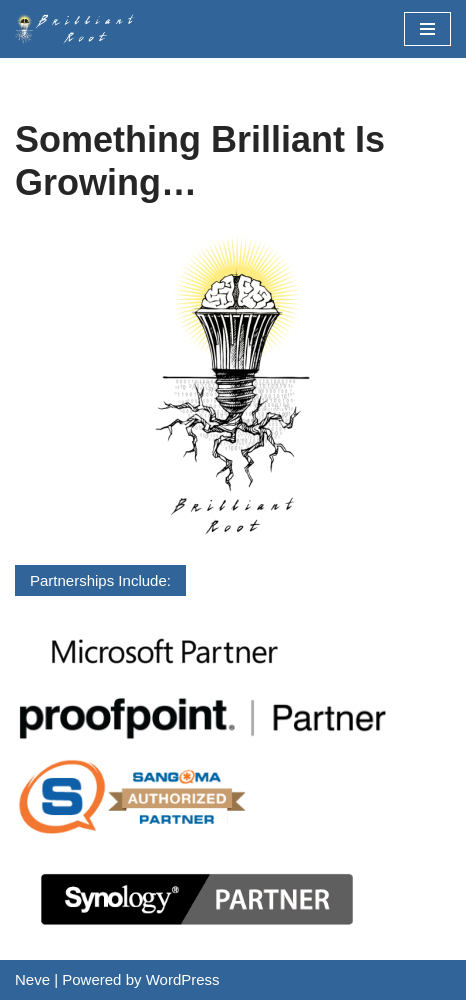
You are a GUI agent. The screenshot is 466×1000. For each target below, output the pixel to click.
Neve (32, 979)
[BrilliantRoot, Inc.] (80, 29)
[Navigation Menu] (427, 29)
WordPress (183, 979)
